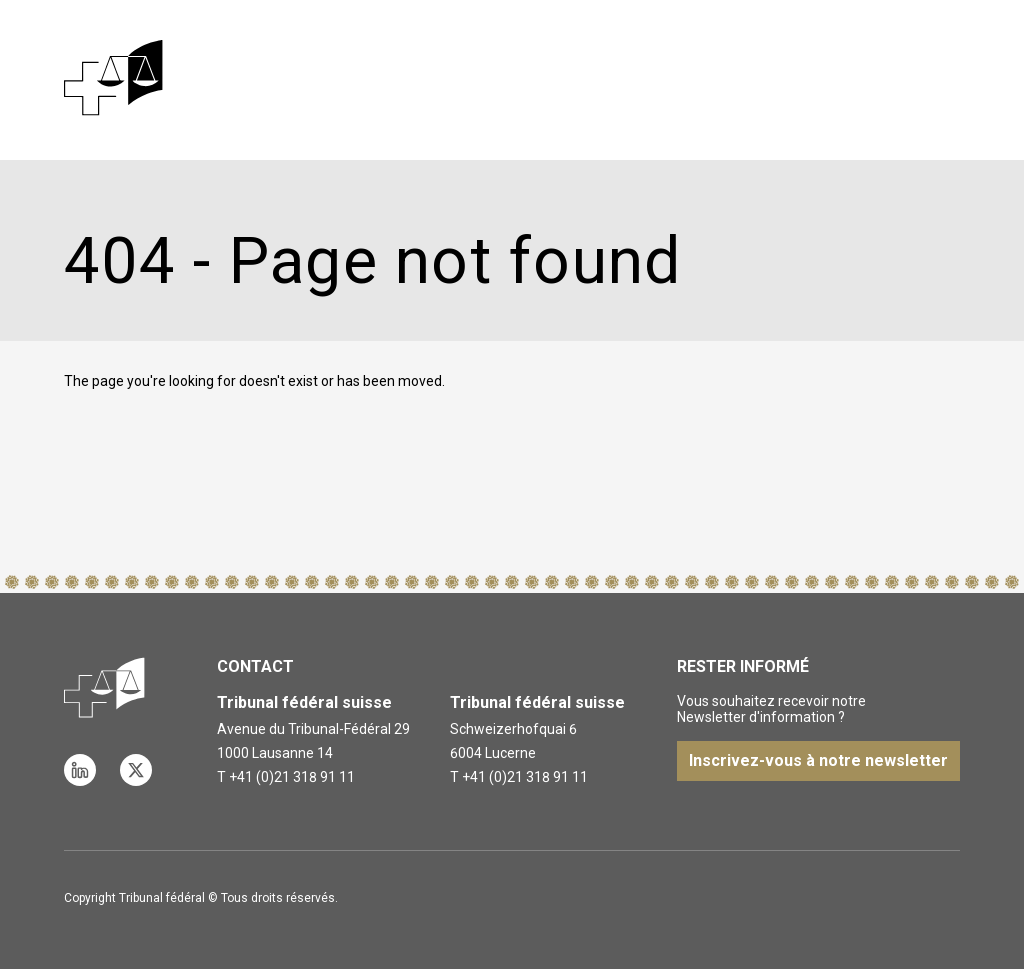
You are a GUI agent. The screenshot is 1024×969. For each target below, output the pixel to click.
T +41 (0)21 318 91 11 (286, 777)
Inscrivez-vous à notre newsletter (818, 760)
